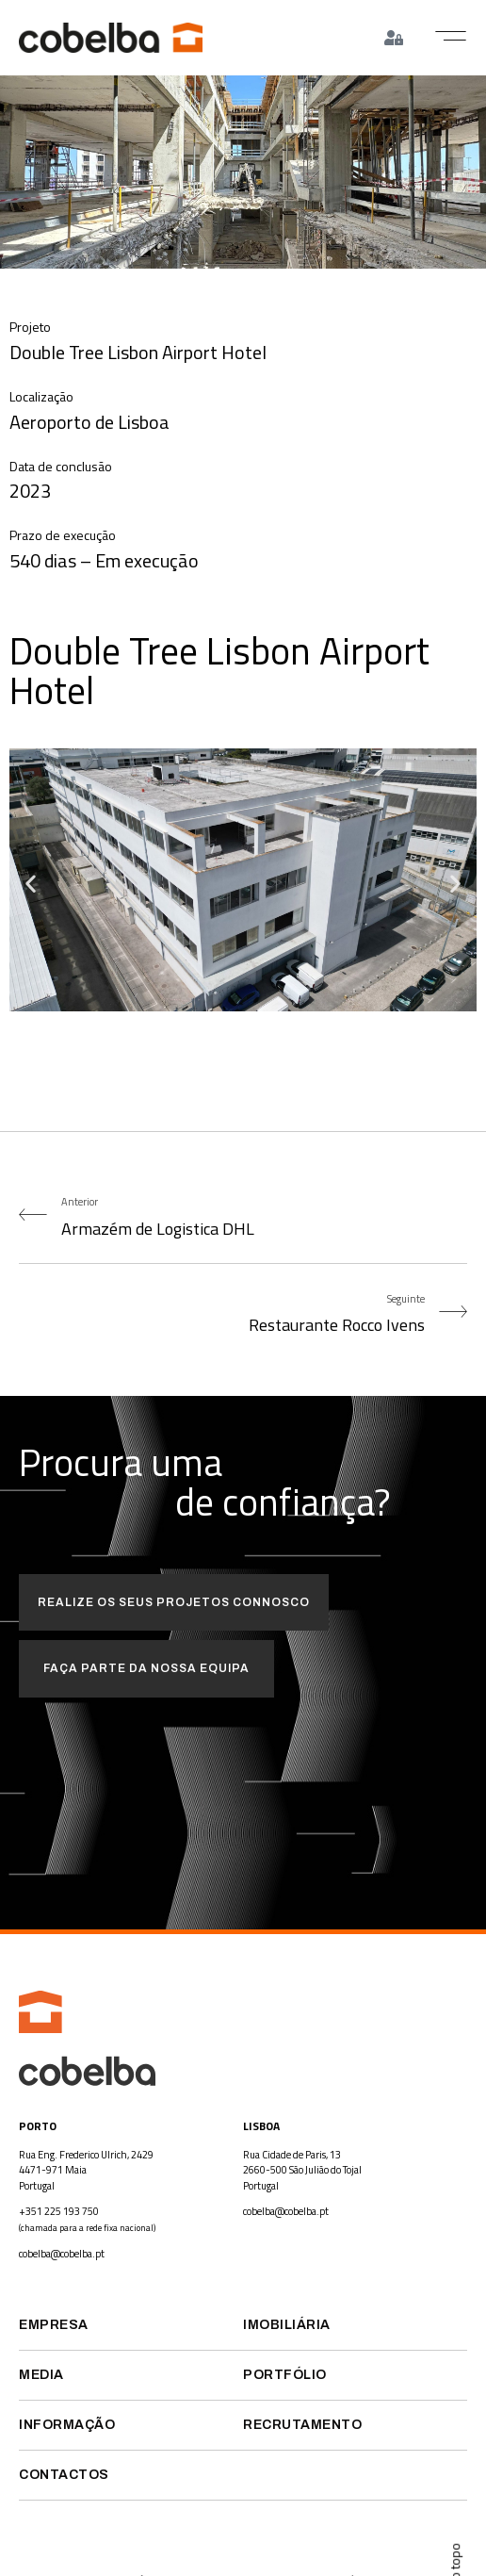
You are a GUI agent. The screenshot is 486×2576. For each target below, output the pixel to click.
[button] (450, 36)
